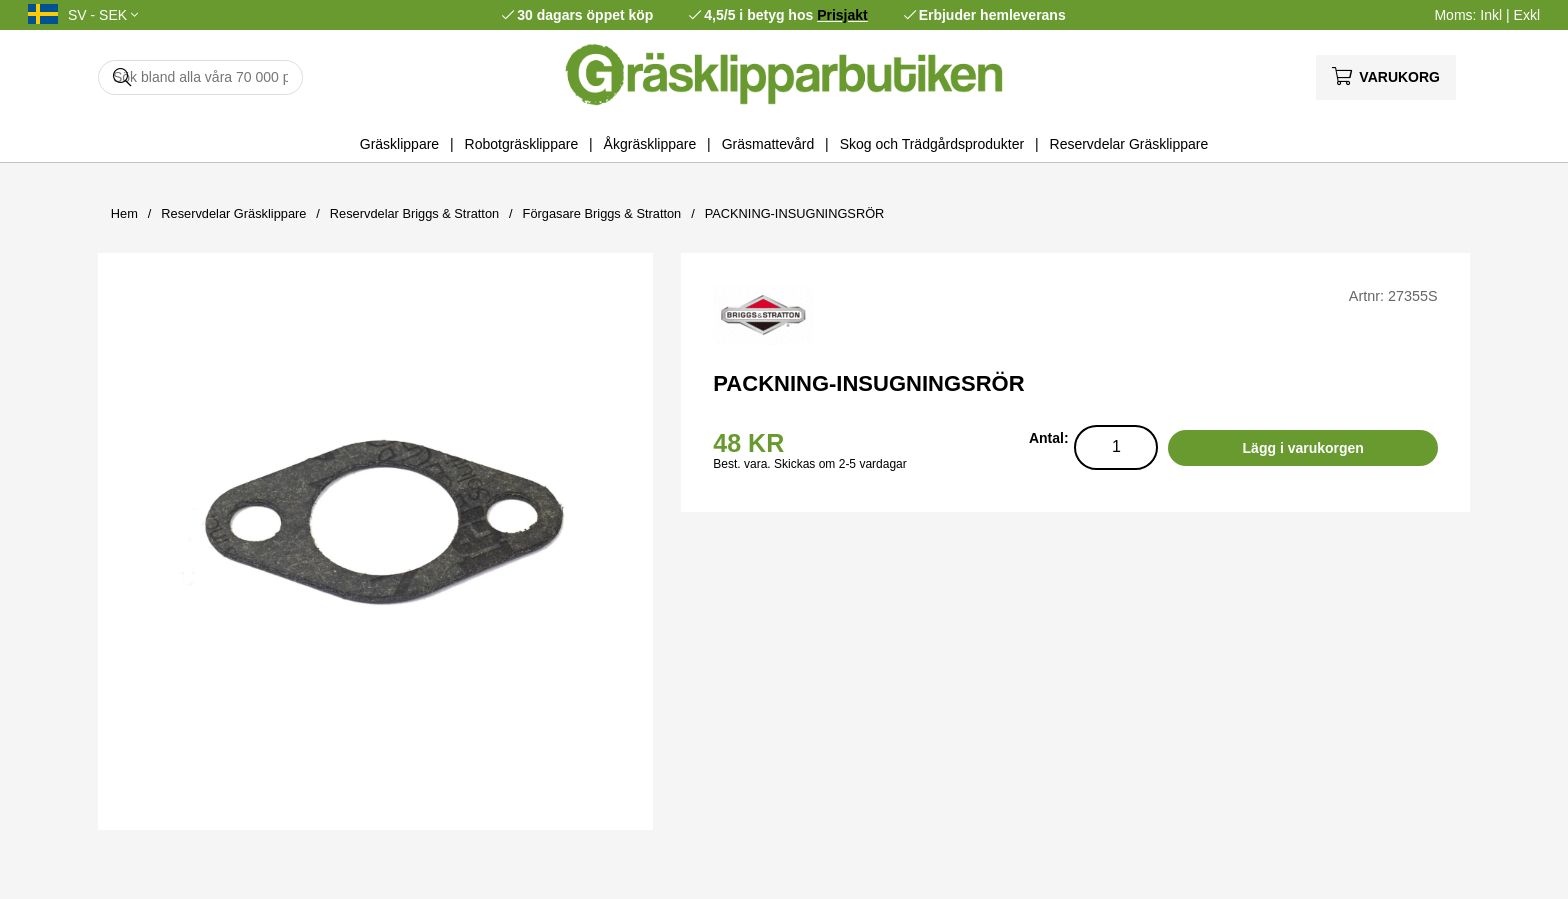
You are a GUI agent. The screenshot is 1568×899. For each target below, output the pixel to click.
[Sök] (200, 77)
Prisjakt (842, 15)
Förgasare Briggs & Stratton (602, 213)
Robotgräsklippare (522, 144)
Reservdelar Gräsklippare (1129, 144)
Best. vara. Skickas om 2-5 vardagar (809, 464)
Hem (124, 213)
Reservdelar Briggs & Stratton (414, 213)
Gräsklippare (399, 144)
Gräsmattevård (768, 144)
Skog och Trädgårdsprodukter (932, 144)
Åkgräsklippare (650, 144)
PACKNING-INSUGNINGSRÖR (795, 213)
